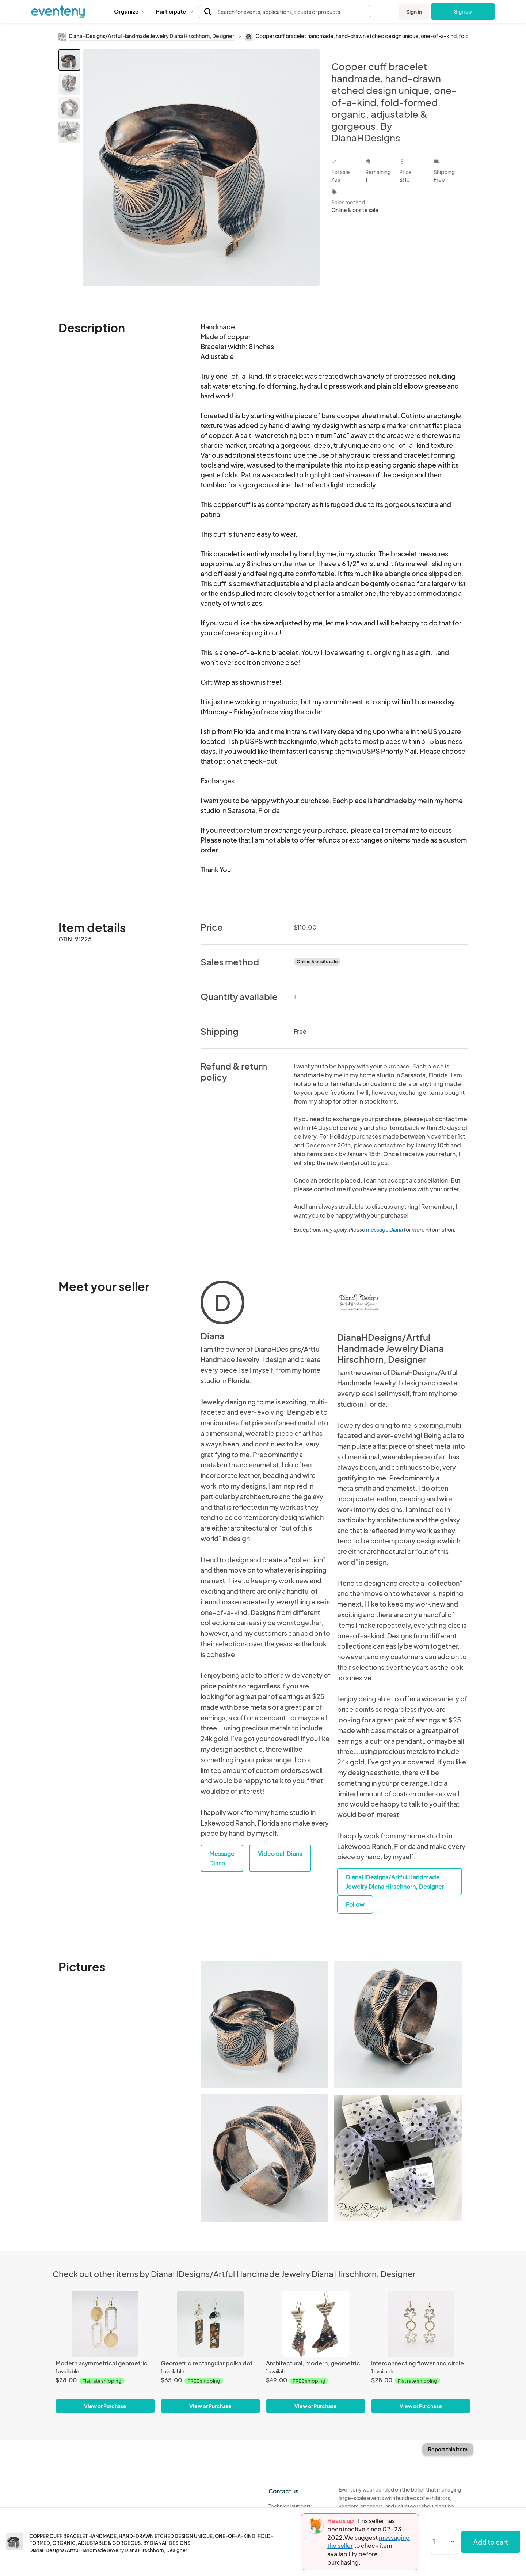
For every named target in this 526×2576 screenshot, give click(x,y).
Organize (129, 11)
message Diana (384, 1229)
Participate (174, 11)
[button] (129, 11)
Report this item (448, 2449)
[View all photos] (201, 167)
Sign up (463, 11)
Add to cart (490, 2542)
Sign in (414, 11)
